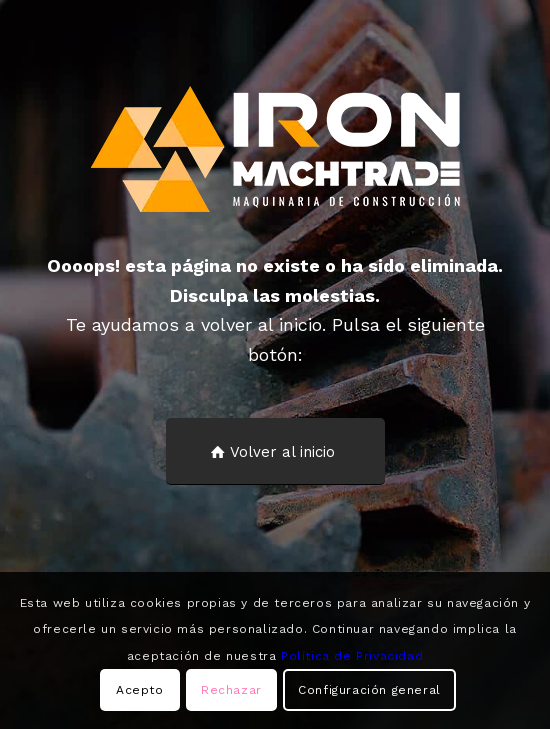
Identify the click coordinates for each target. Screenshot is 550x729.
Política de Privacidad (352, 656)
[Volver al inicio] (275, 451)
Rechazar (231, 690)
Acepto (140, 690)
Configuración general (369, 690)
